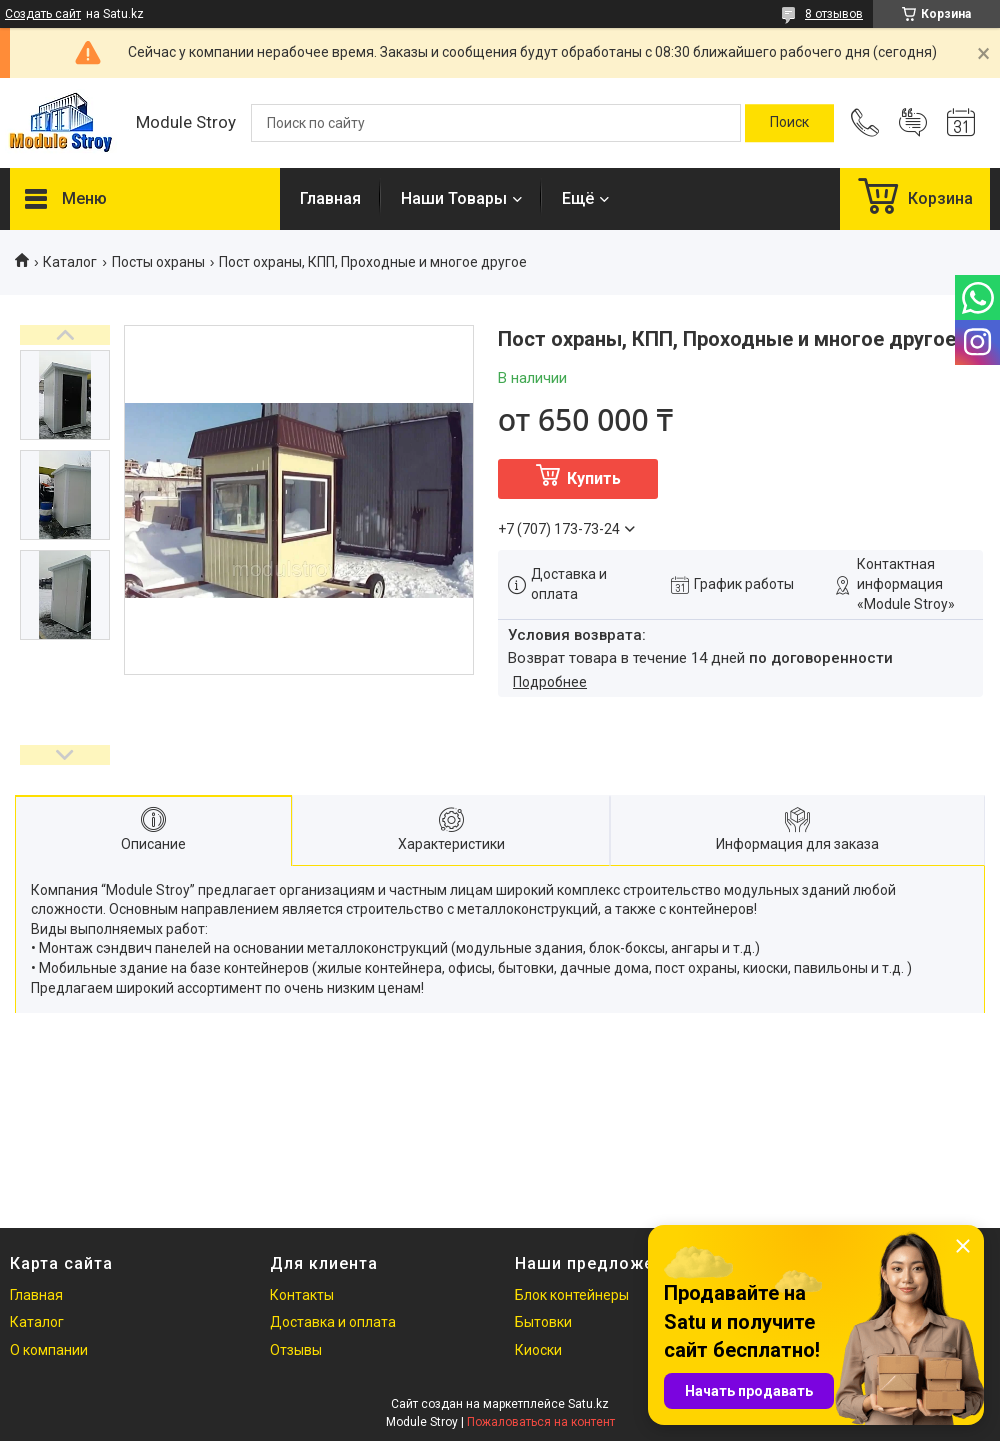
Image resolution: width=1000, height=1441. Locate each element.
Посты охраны (158, 262)
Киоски (538, 1350)
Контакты (302, 1295)
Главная (330, 198)
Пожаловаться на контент (541, 1422)
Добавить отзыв (913, 123)
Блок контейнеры (572, 1295)
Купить (594, 478)
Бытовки (543, 1322)
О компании (49, 1350)
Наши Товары (454, 198)
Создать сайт (43, 14)
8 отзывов (834, 14)
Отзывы (296, 1350)
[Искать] (789, 123)
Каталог (70, 262)
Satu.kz (588, 1404)
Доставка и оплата (333, 1322)
